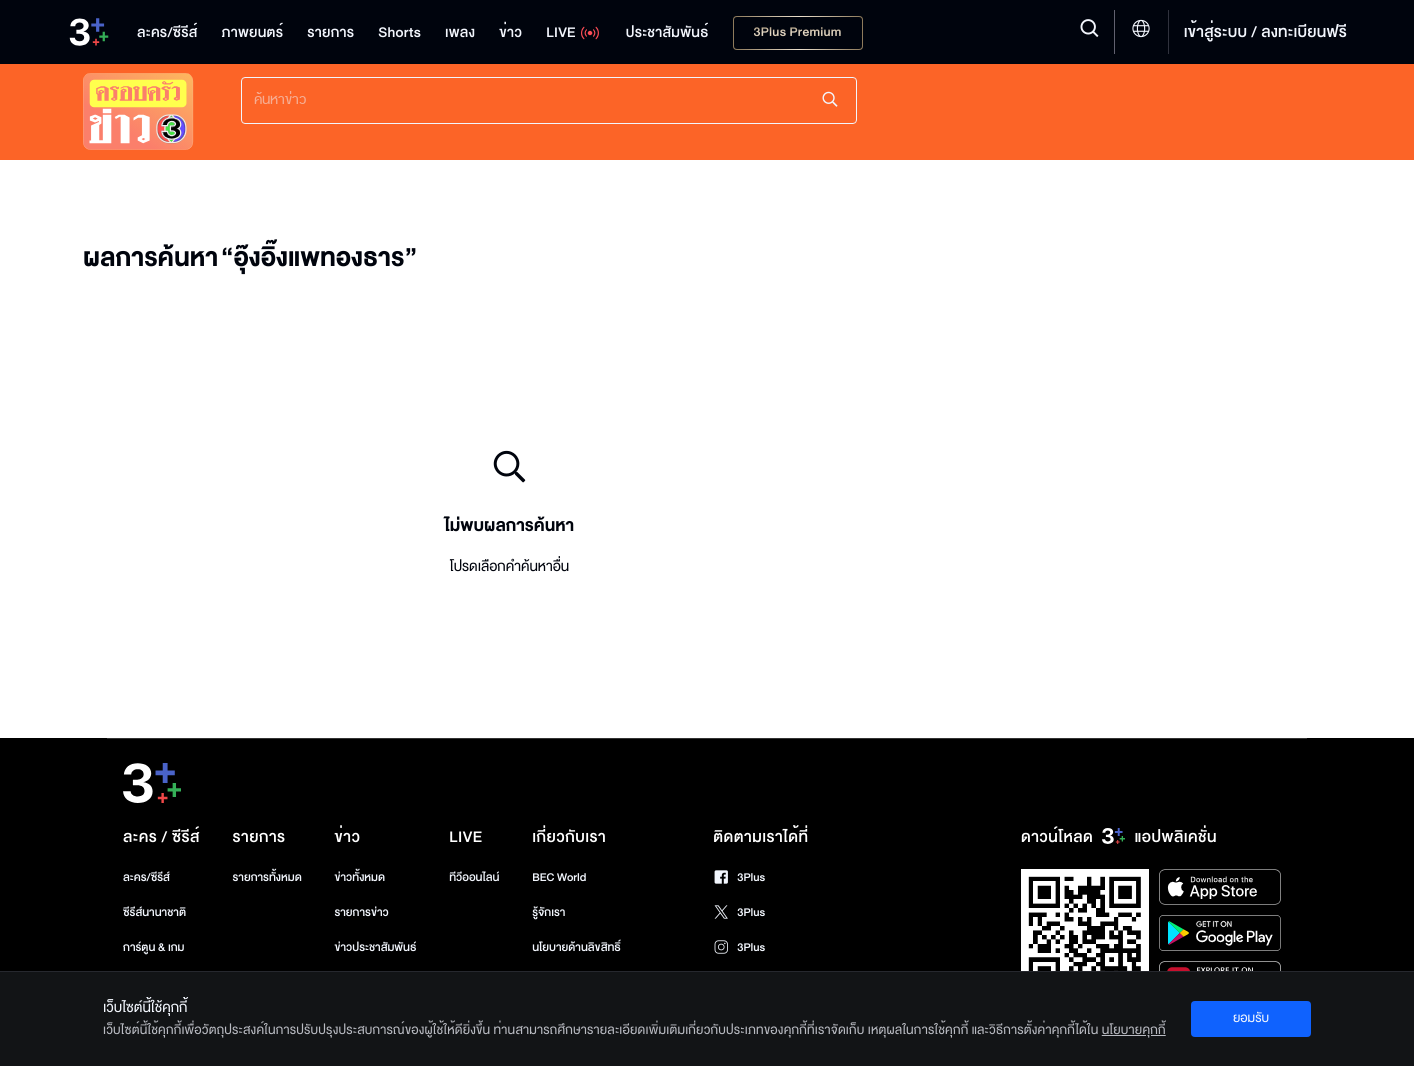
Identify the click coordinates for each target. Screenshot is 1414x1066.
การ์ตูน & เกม (154, 947)
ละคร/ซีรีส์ (146, 877)
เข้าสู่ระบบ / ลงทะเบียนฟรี (1265, 32)
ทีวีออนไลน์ (474, 877)
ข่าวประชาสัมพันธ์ (375, 947)
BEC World (559, 877)
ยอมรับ (1251, 1018)
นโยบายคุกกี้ (1134, 1030)
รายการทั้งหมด (266, 877)
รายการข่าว (361, 912)
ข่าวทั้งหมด (359, 877)
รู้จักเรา (548, 912)
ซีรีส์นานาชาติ (154, 912)
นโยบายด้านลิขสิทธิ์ (576, 947)
